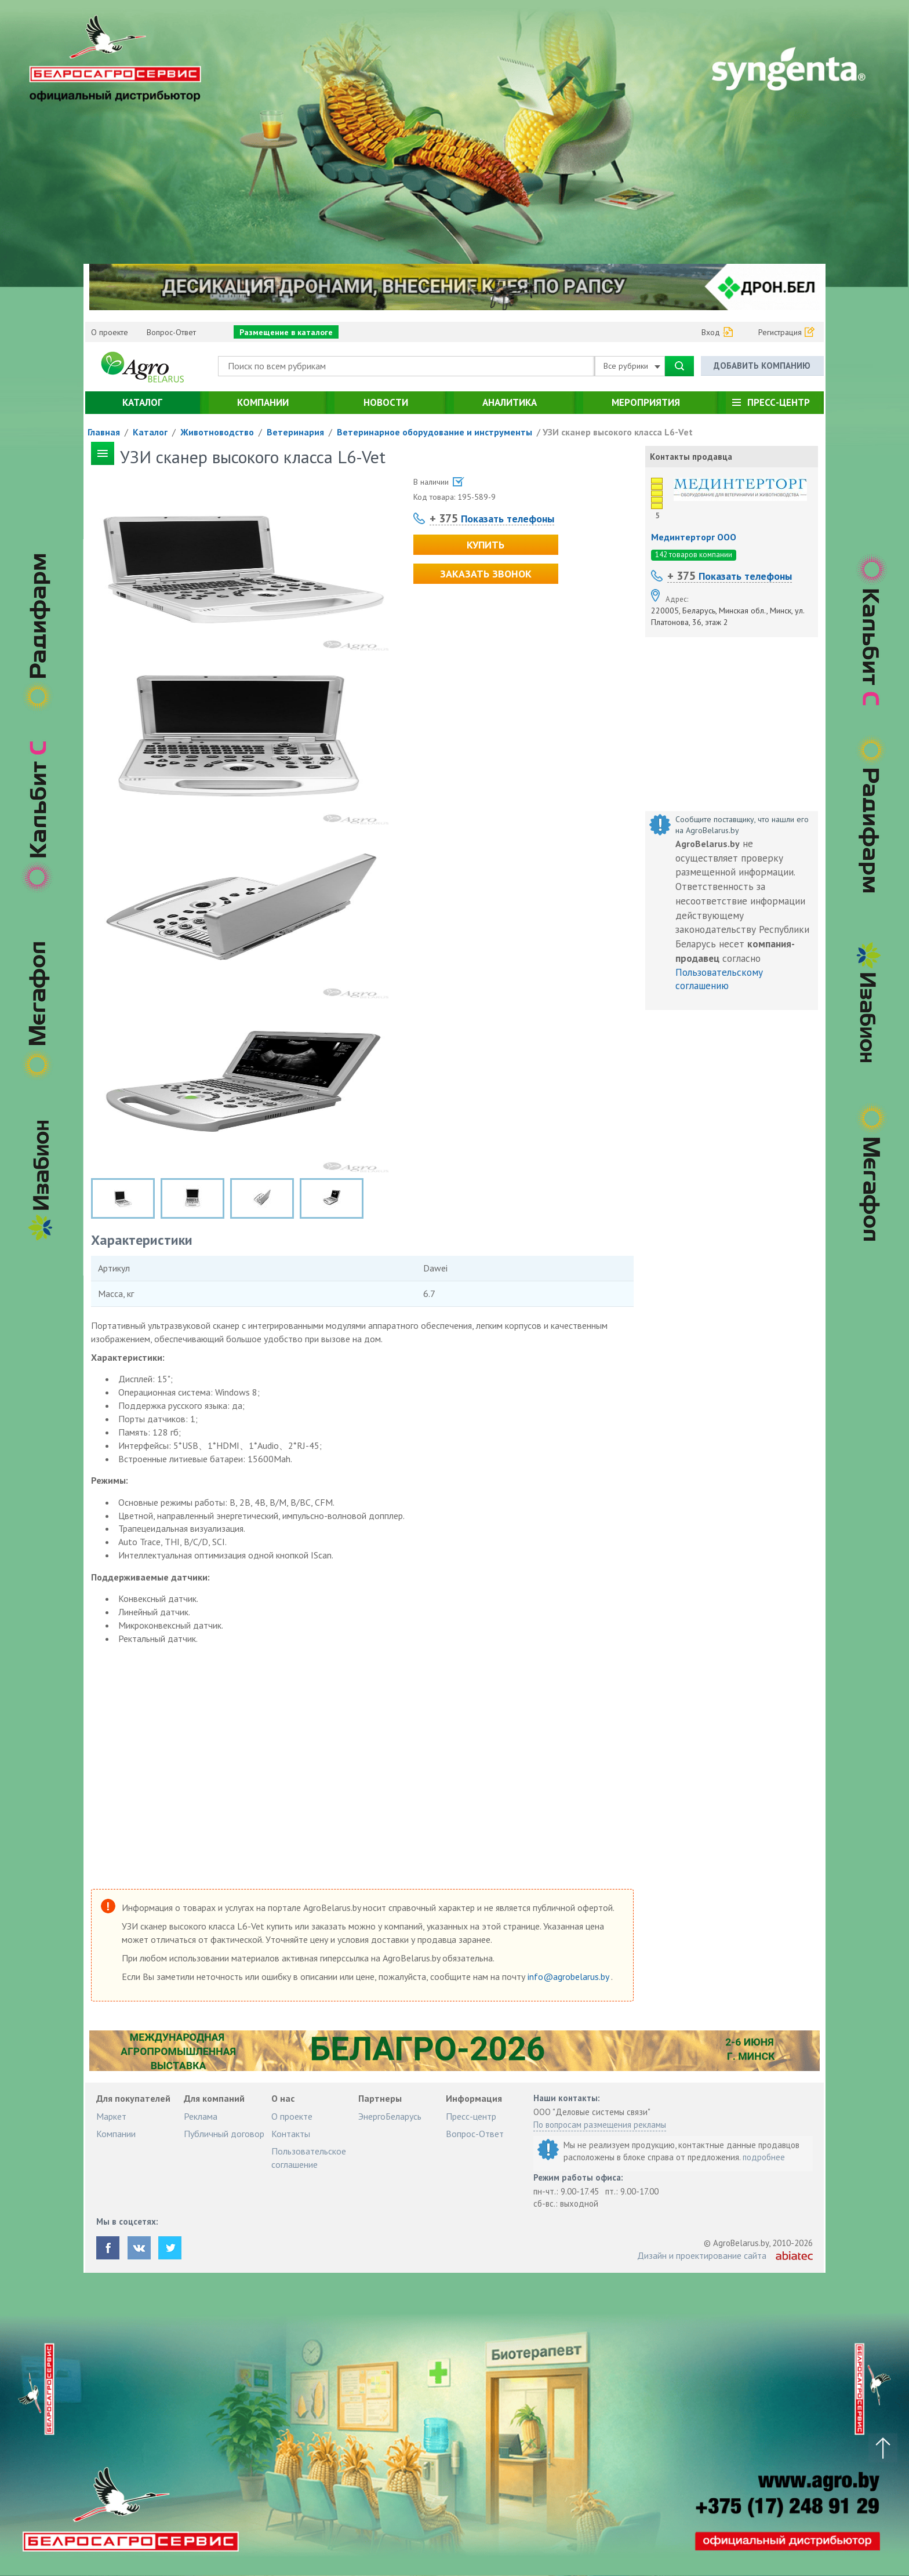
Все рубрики (631, 366)
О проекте (109, 332)
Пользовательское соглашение (308, 2157)
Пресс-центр (778, 402)
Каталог (142, 402)
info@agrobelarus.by (569, 1976)
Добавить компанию (762, 365)
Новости (385, 402)
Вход (710, 332)
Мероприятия (646, 402)
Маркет (111, 2116)
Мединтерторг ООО (693, 537)
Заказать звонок (486, 573)
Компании (263, 402)
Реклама (200, 2116)
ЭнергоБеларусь (389, 2116)
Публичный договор (224, 2133)
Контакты (290, 2133)
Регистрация (780, 332)
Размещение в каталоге (286, 332)
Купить (485, 544)
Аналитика (509, 402)
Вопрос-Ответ (171, 332)
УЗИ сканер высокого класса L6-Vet (618, 432)
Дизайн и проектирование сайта (701, 2255)
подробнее (764, 2157)
